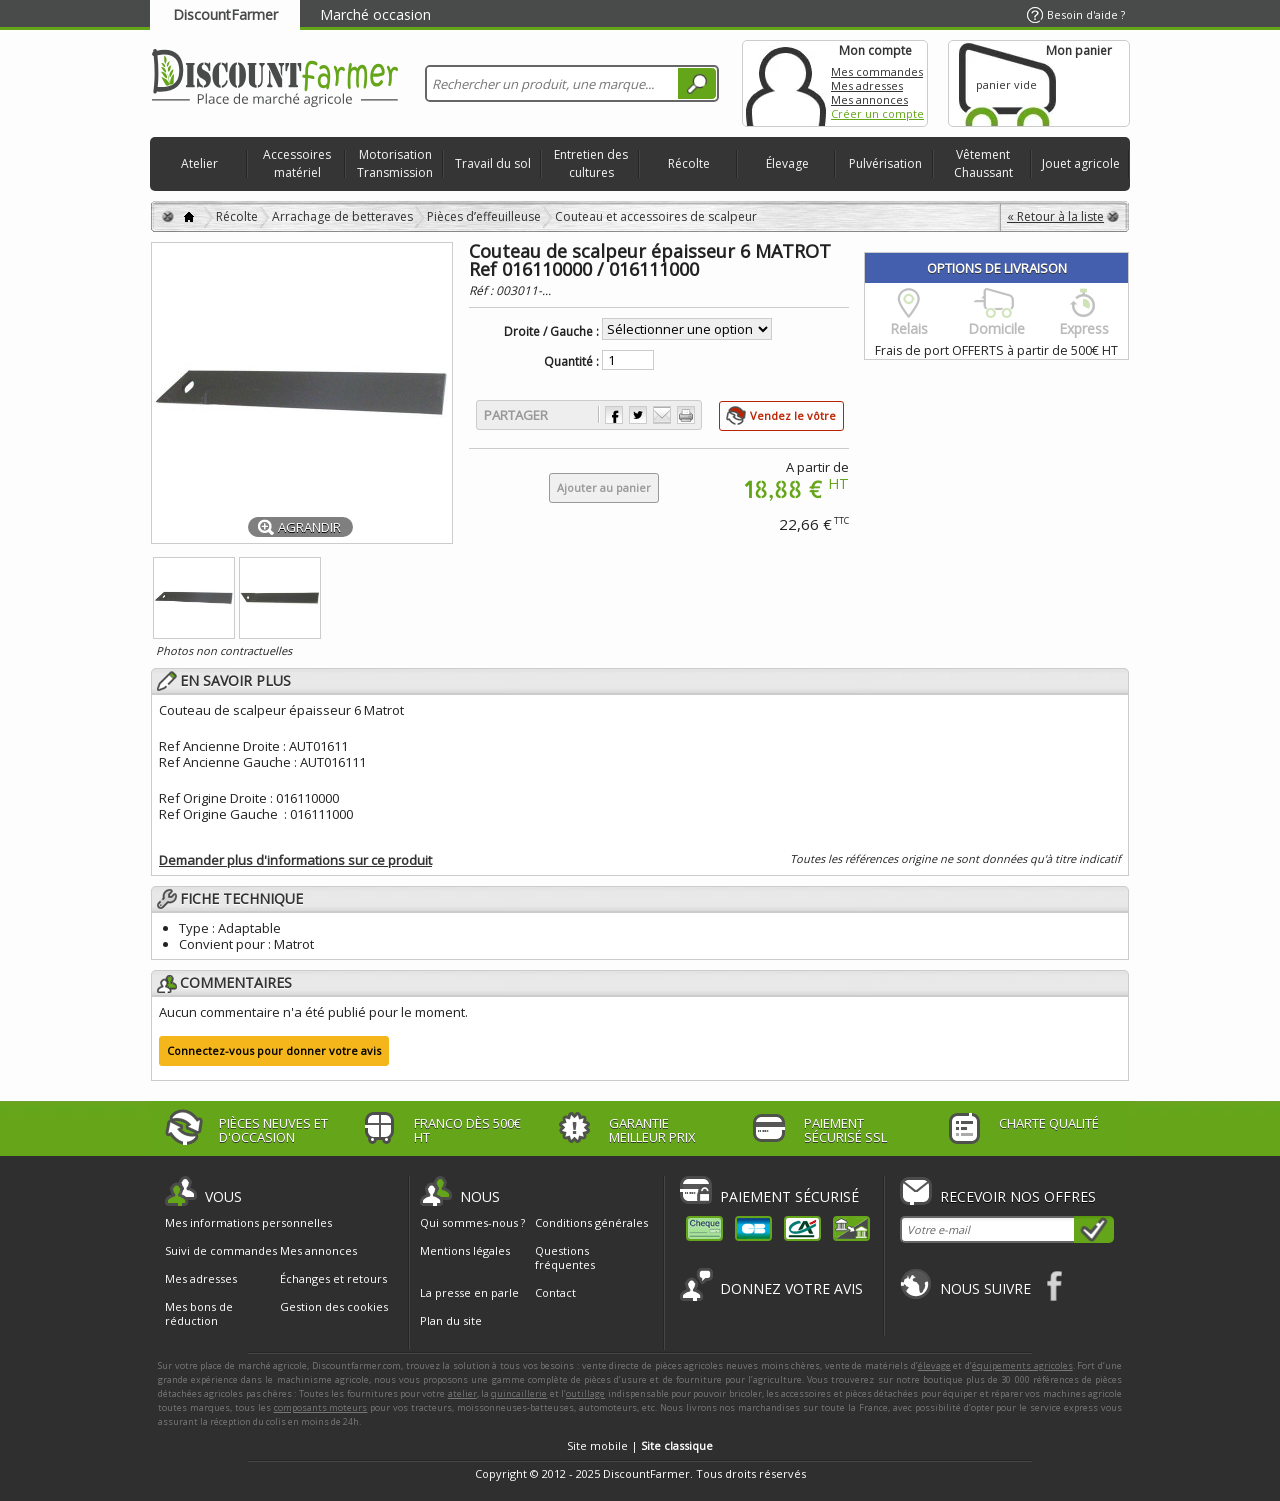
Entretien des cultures (591, 163)
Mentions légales (465, 1250)
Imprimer (686, 415)
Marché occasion (375, 14)
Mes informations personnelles (248, 1223)
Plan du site (451, 1320)
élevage (934, 1365)
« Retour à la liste (1055, 216)
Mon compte (786, 83)
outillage (585, 1393)
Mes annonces (869, 99)
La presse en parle (469, 1292)
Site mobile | (640, 1445)
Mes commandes (877, 71)
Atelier (199, 163)
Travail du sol (493, 163)
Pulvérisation (885, 163)
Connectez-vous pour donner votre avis (274, 1050)
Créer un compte (877, 113)
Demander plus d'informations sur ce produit (295, 860)
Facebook (1055, 1285)
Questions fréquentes (565, 1257)
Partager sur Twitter (638, 415)
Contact (555, 1292)
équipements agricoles (1022, 1365)
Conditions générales (591, 1222)
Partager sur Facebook (614, 415)
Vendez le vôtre (793, 415)
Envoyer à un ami (662, 415)
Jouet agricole (1081, 163)
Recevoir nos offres (1018, 1196)
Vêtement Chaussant (983, 163)
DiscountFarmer (225, 14)
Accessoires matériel (297, 163)
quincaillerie (519, 1393)
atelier (462, 1393)
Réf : (482, 290)
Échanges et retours (333, 1279)
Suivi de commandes (221, 1251)
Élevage (787, 163)
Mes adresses (867, 85)
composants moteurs (321, 1407)
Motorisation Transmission (395, 163)
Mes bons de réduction (199, 1314)
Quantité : (571, 362)
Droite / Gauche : (551, 332)
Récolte (689, 163)
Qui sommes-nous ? (472, 1222)
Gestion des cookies (334, 1307)
